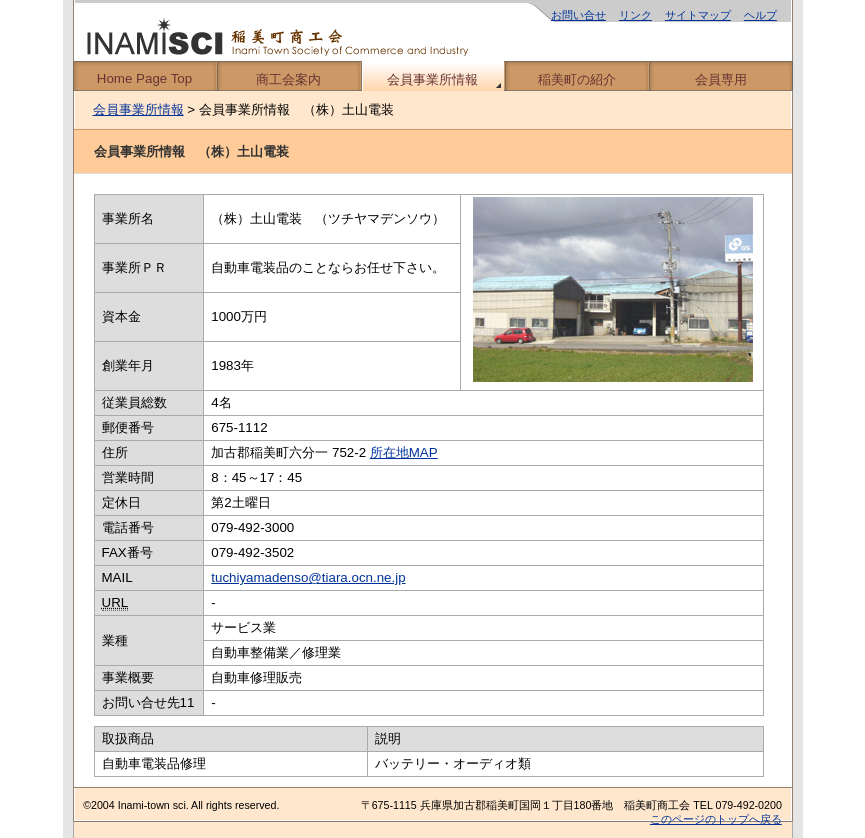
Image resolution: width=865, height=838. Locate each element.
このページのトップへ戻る (716, 819)
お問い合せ (578, 15)
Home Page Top (144, 78)
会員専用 (721, 79)
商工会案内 (288, 79)
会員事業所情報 (432, 79)
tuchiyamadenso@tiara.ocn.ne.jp (308, 577)
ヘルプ (760, 15)
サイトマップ (698, 15)
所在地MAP (404, 452)
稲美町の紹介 (577, 79)
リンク (635, 15)
